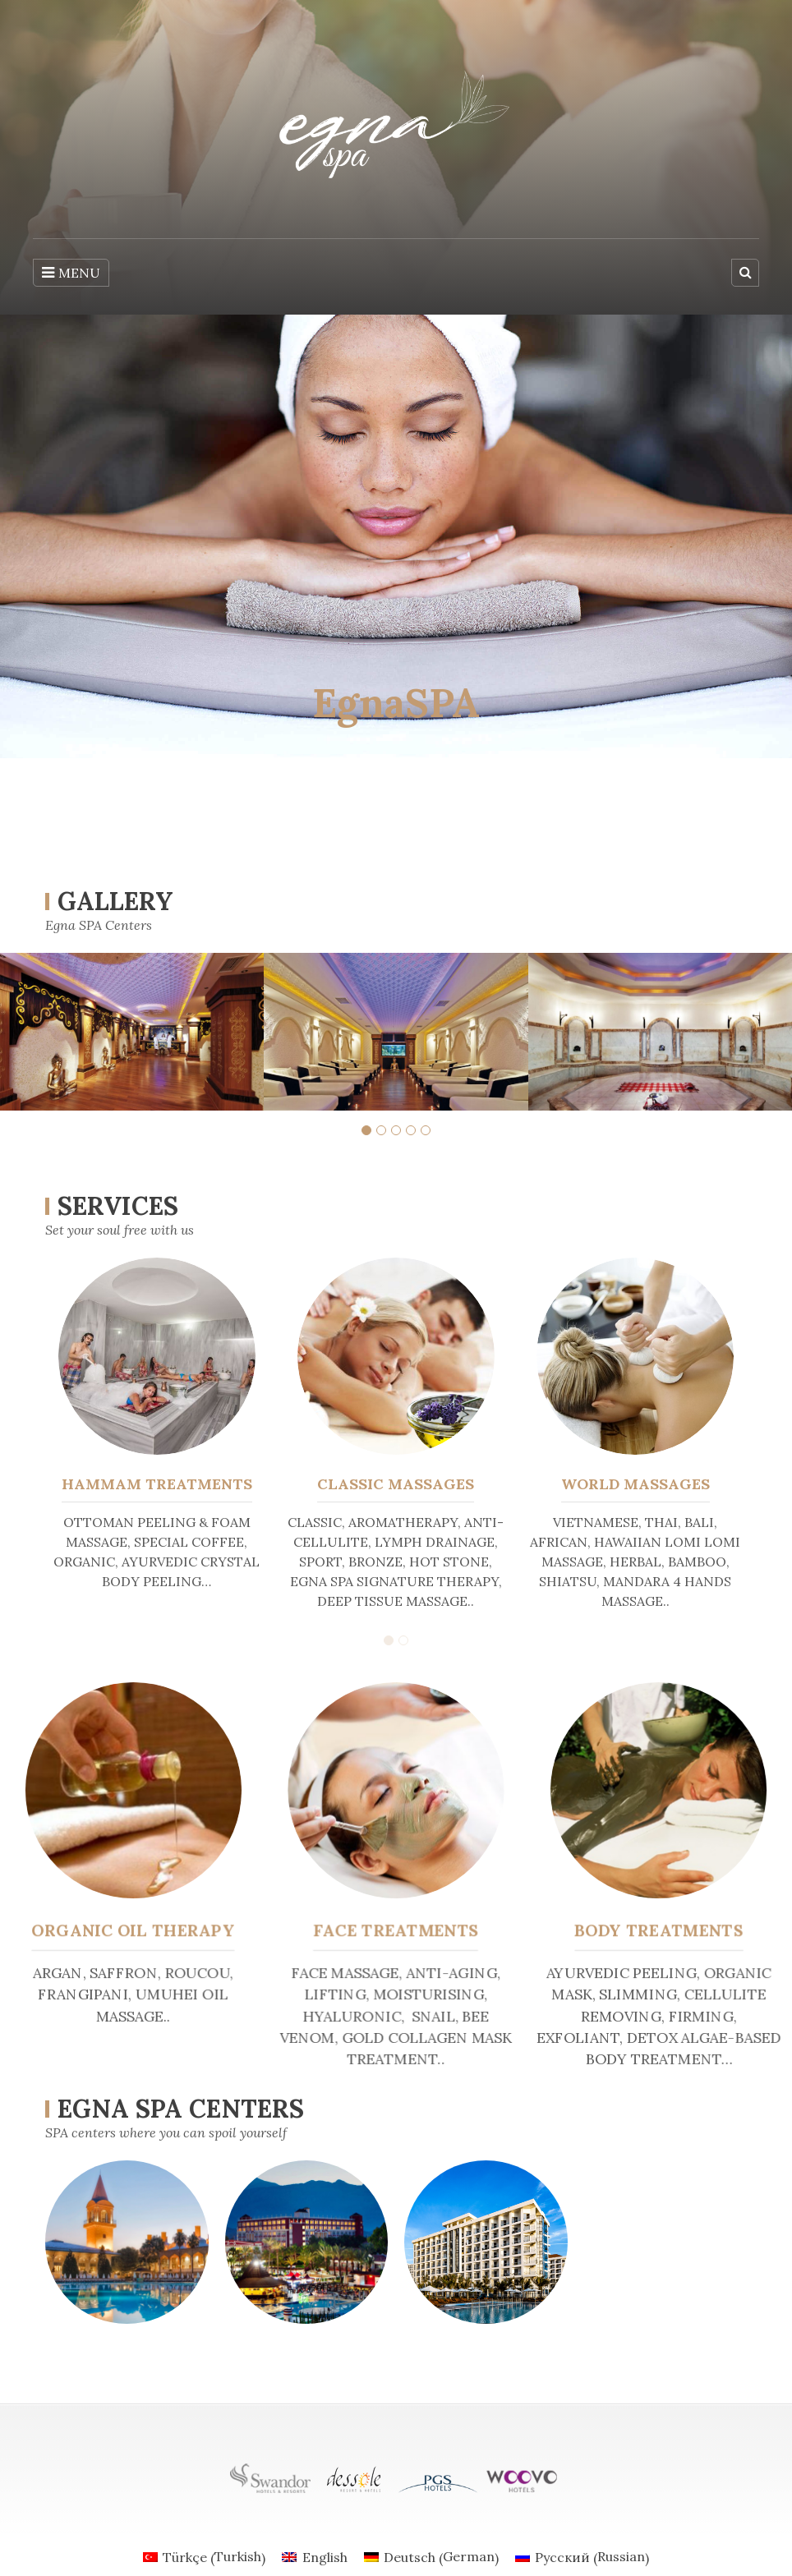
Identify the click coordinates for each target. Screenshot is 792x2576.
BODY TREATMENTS (652, 1930)
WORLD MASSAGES (635, 1483)
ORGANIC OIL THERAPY (139, 1930)
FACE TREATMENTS (396, 1930)
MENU (71, 272)
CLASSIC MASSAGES (395, 1483)
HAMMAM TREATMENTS (157, 1483)
